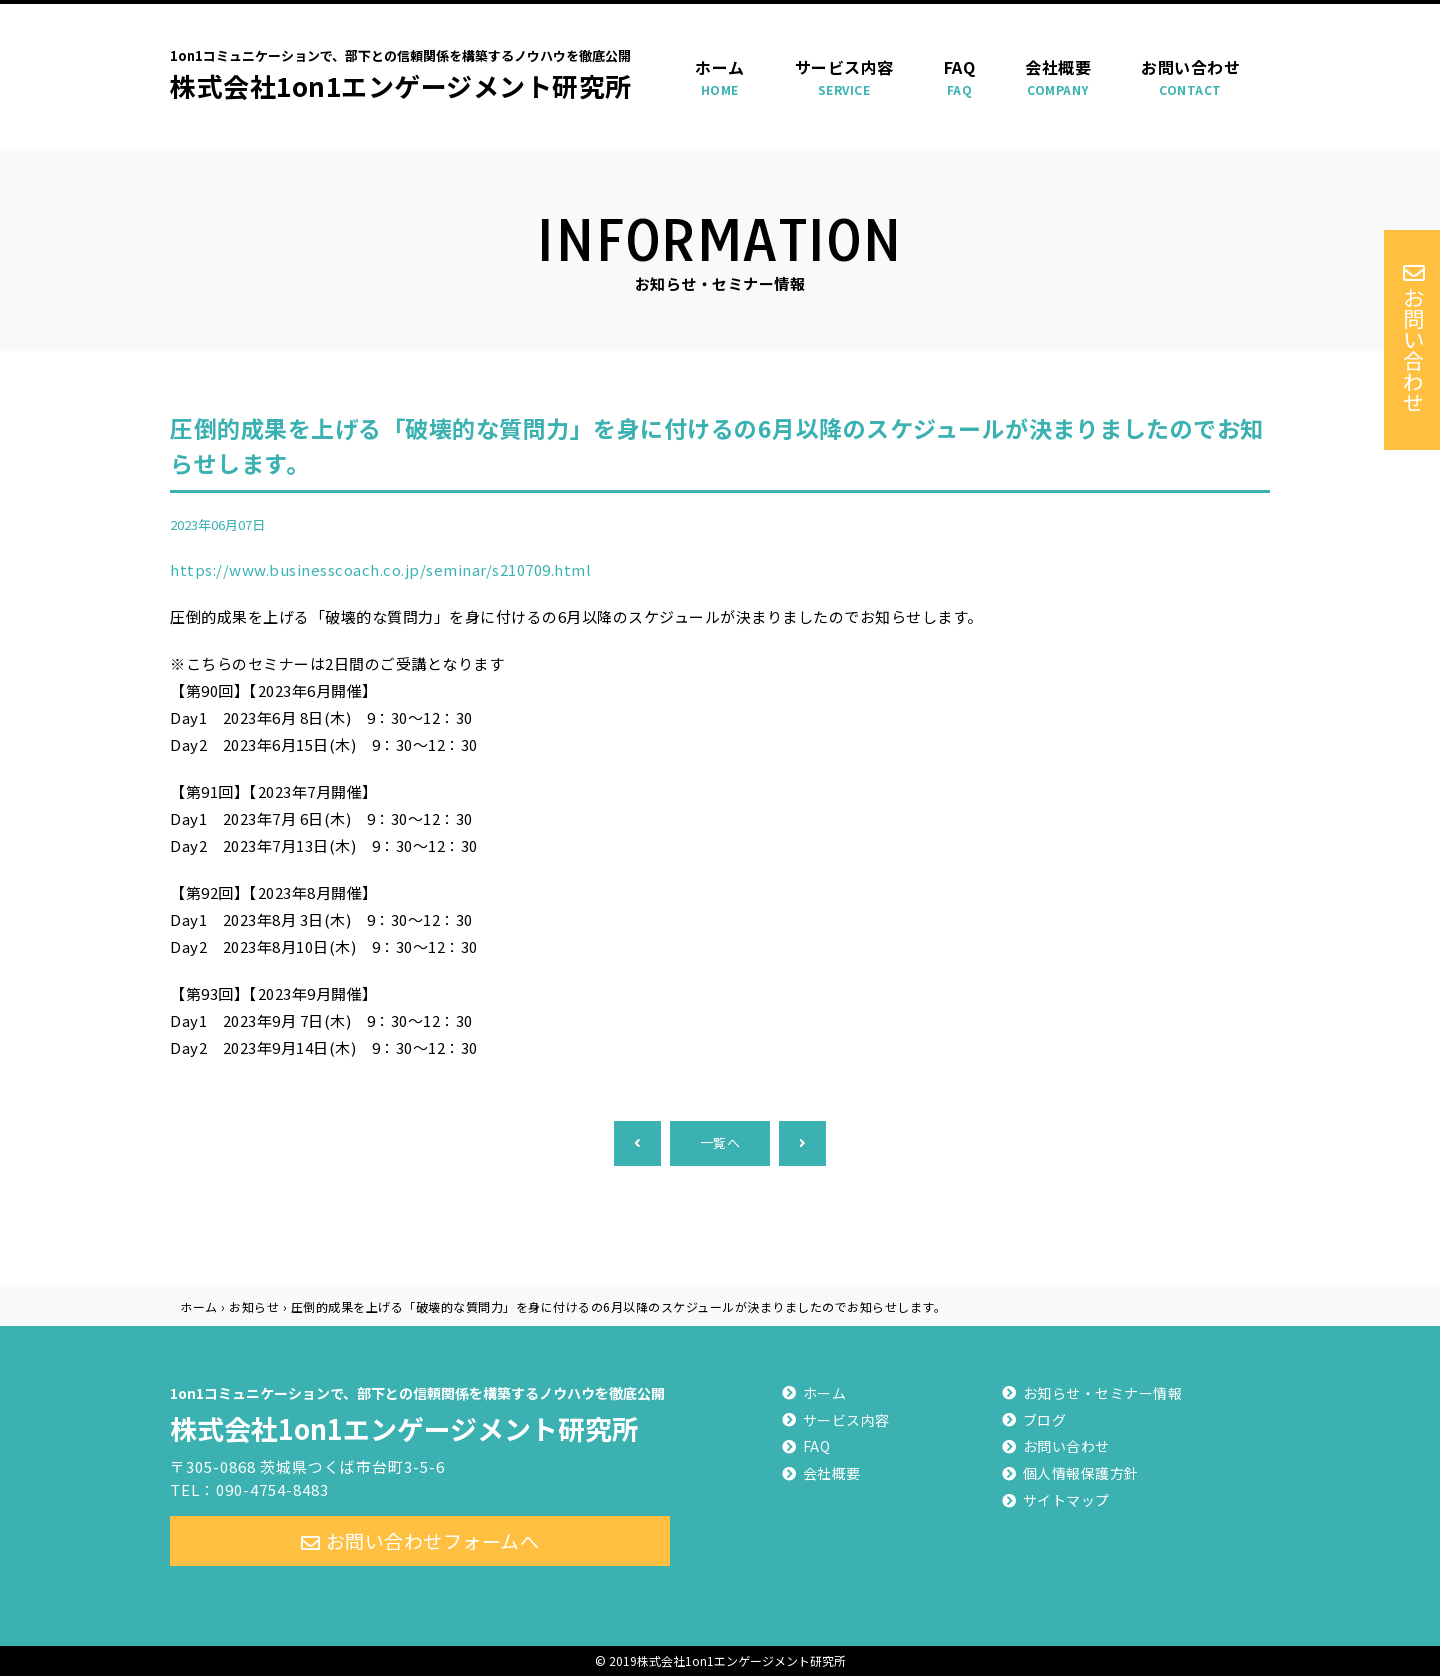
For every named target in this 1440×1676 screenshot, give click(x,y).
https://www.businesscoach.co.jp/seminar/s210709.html (380, 569)
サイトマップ (1066, 1500)
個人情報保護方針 (1081, 1473)
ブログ (1045, 1420)
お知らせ (254, 1306)
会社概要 (1058, 77)
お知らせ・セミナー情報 (1103, 1393)
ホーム (720, 77)
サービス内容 (844, 77)
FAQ (960, 77)
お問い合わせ (1190, 77)
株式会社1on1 (420, 1412)
